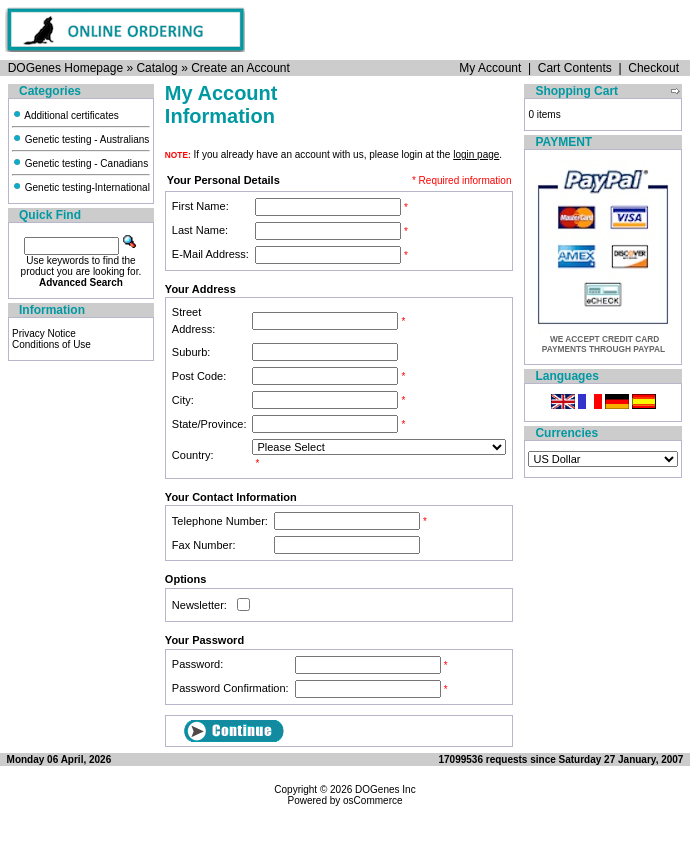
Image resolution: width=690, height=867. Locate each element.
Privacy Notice (44, 333)
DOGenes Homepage (65, 68)
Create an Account (240, 68)
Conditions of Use (51, 344)
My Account (490, 68)
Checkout (653, 68)
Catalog (156, 68)
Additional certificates (65, 115)
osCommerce (372, 800)
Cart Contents (575, 68)
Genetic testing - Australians (80, 139)
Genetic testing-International (81, 187)
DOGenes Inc (385, 789)
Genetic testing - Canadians (80, 163)
